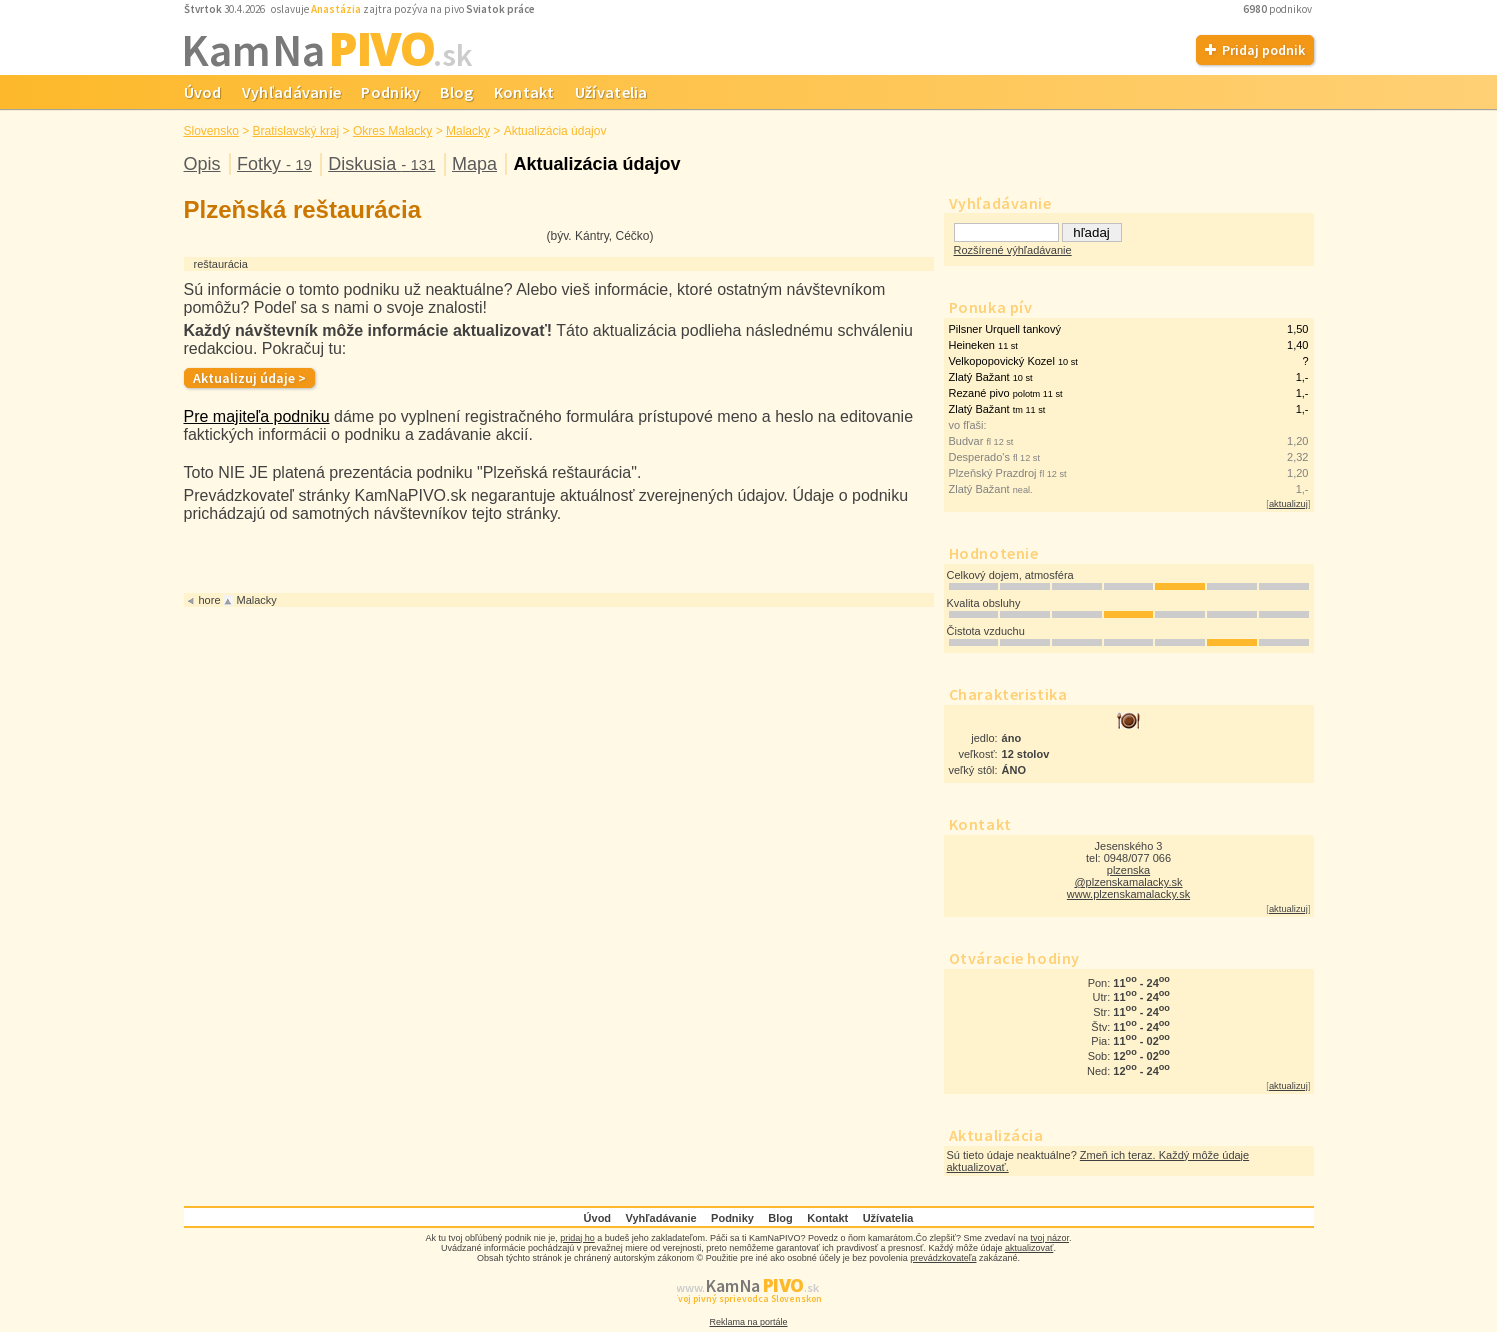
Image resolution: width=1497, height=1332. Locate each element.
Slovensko (211, 131)
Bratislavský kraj (296, 131)
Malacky (468, 131)
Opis (202, 164)
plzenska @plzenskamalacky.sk (1128, 876)
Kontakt (524, 92)
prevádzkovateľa (943, 1258)
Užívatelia (611, 92)
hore (210, 600)
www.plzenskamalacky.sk (1128, 894)
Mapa (474, 164)
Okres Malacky (392, 131)
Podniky (390, 92)
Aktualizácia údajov (596, 164)
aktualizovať (1029, 1248)
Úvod (203, 92)
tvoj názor (1049, 1238)
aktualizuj (1288, 504)
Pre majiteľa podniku (257, 416)
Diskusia (381, 164)
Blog (456, 92)
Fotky (274, 164)
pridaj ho (577, 1238)
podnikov (1278, 9)
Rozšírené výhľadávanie (1013, 250)
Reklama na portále (748, 1322)
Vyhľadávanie (292, 92)
